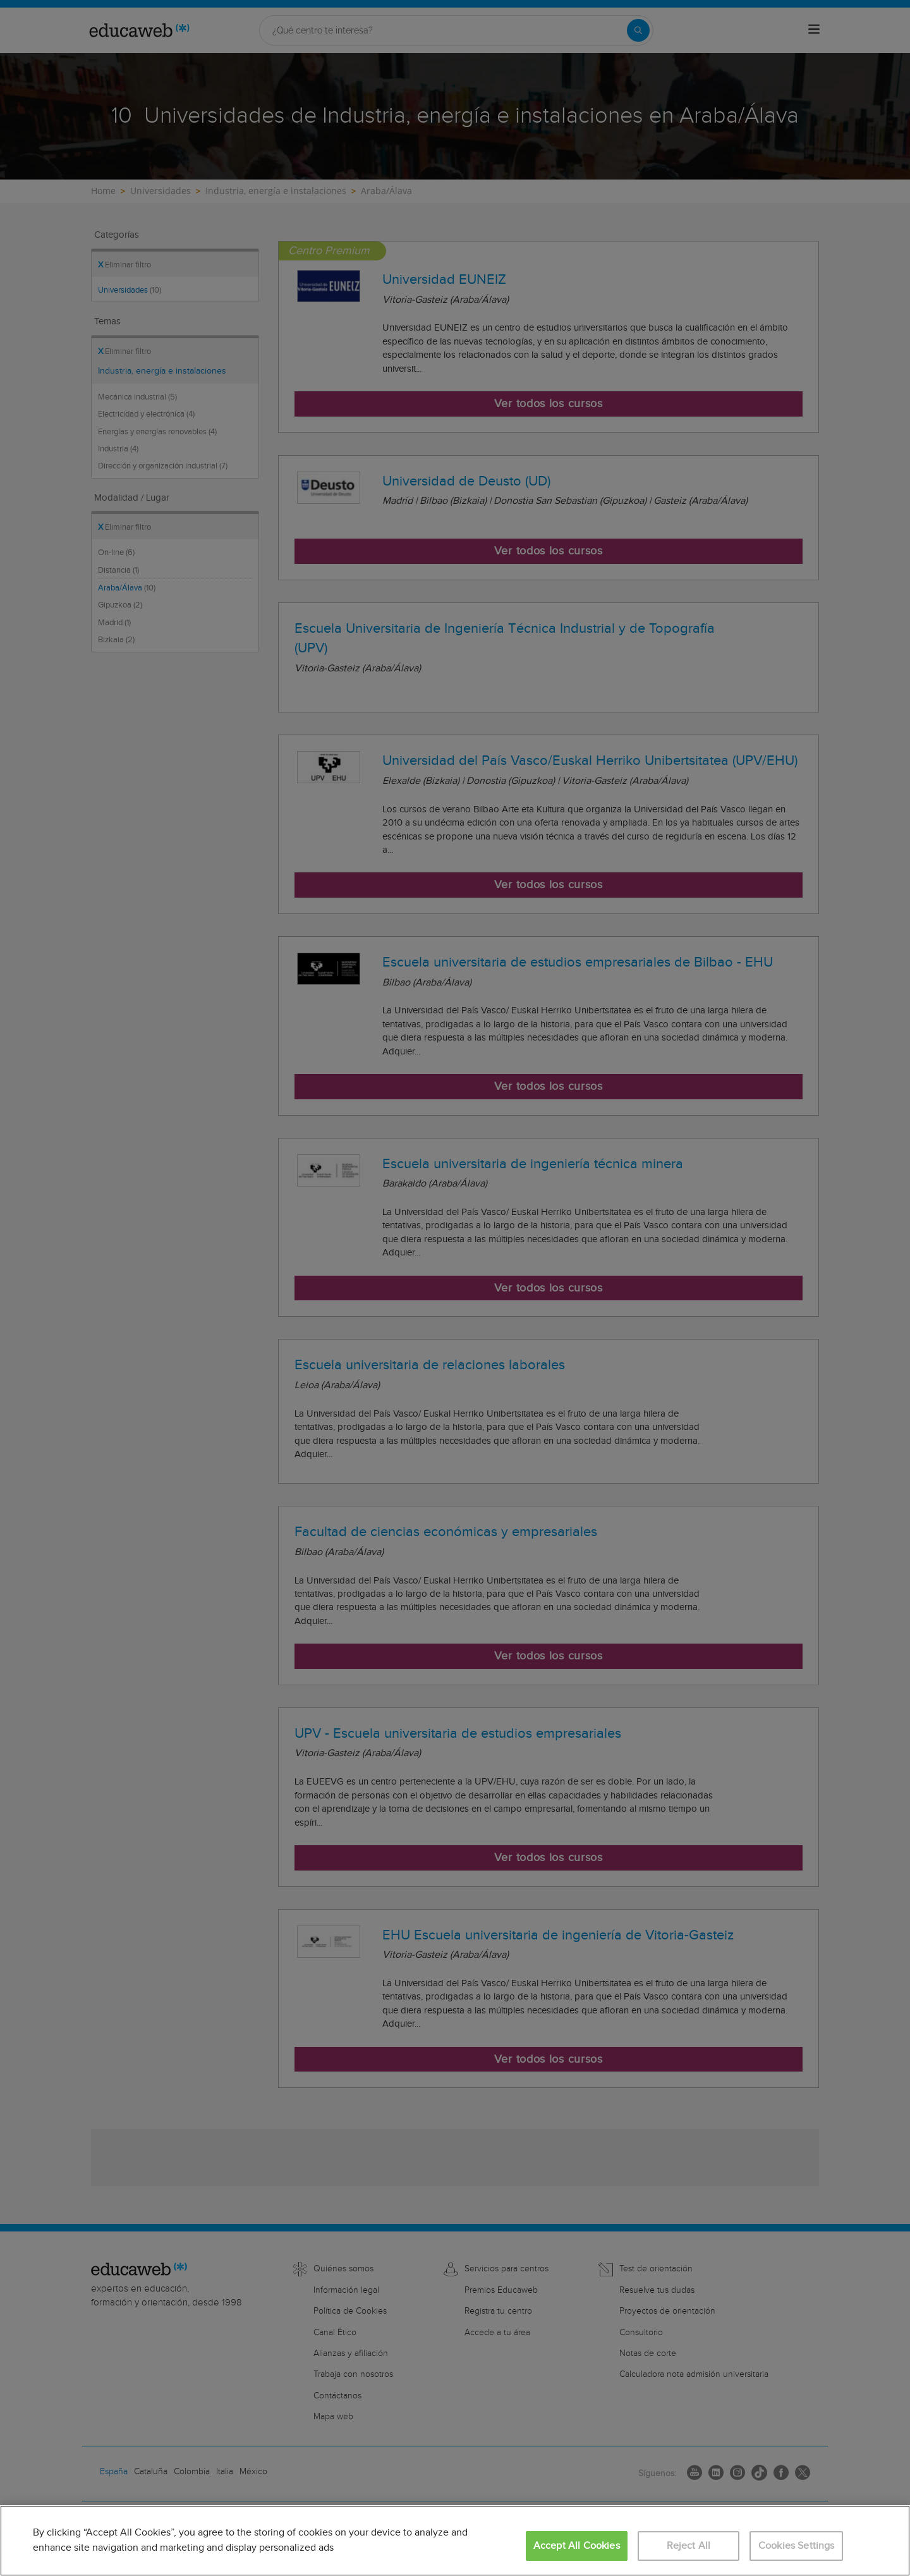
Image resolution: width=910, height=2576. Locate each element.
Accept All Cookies (576, 2546)
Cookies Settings (796, 2546)
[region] (455, 2540)
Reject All (689, 2546)
